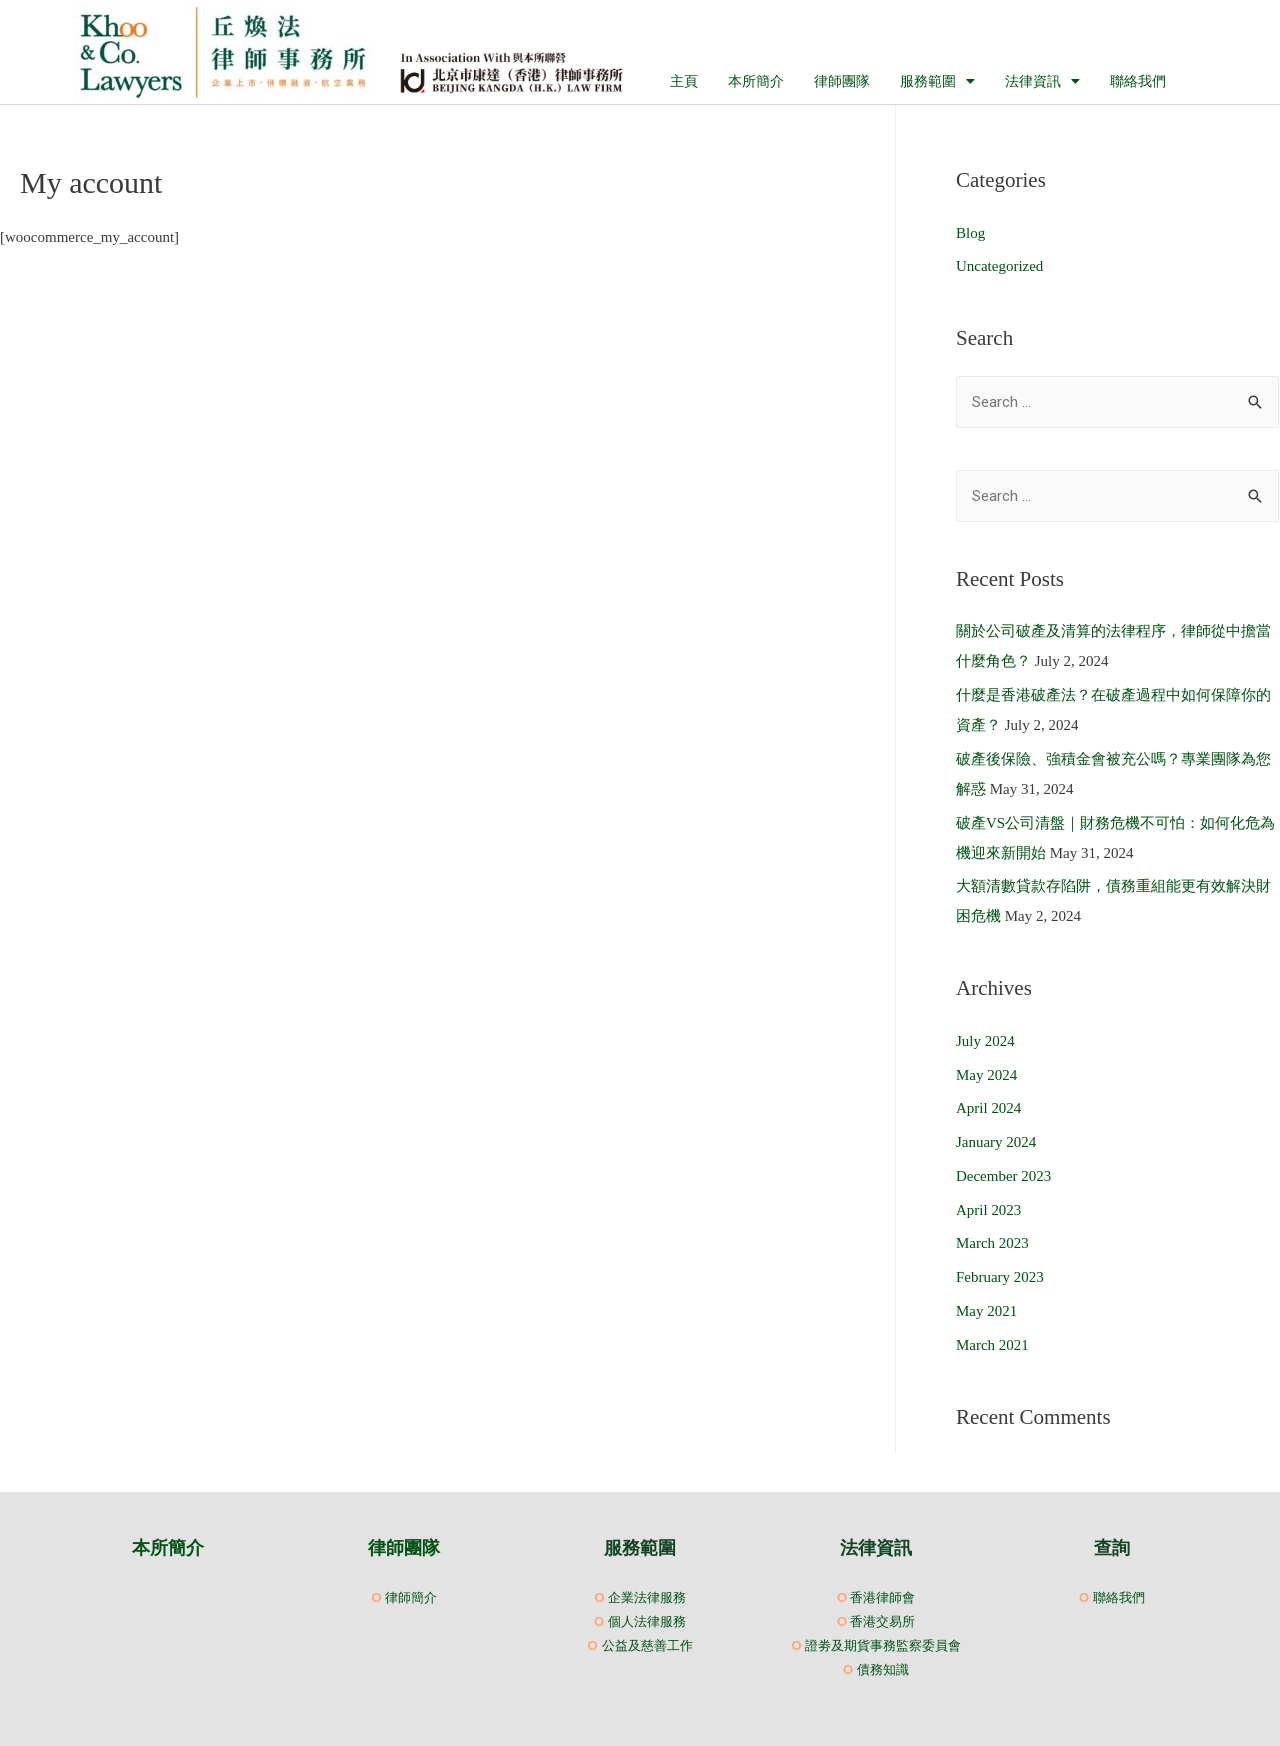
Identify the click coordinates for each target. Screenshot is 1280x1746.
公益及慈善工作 (647, 1645)
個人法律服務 (647, 1621)
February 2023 (1000, 1277)
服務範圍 (937, 81)
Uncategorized (999, 266)
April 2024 (988, 1108)
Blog (970, 233)
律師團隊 (842, 81)
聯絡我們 (1138, 81)
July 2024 (985, 1041)
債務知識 (883, 1669)
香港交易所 (882, 1621)
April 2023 (988, 1210)
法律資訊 (1042, 81)
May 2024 (986, 1075)
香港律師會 (882, 1597)
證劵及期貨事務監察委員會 (883, 1645)
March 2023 (992, 1243)
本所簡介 (756, 81)
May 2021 (986, 1311)
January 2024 (996, 1142)
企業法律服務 (647, 1597)
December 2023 (1003, 1176)
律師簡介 (411, 1597)
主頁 (684, 81)
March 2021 (992, 1345)
